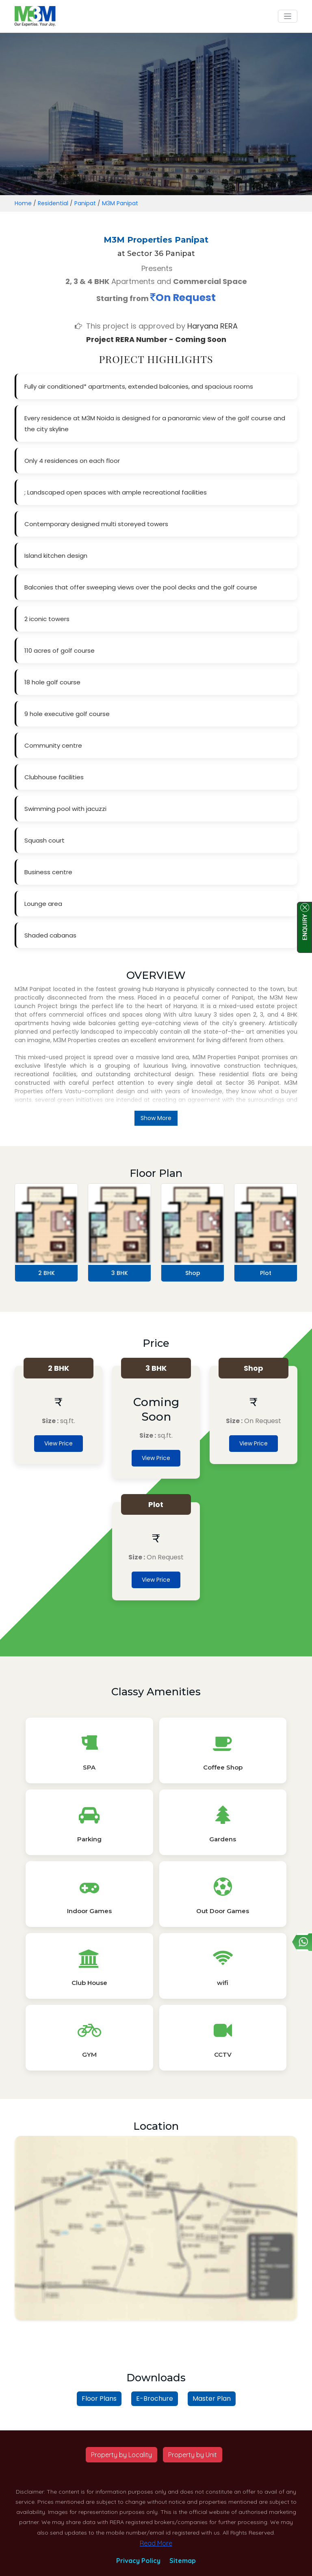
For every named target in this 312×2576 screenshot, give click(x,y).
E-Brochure (154, 2398)
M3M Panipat (120, 203)
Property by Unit (192, 2455)
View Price (58, 1443)
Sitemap (182, 2561)
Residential (53, 203)
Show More (156, 1118)
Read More (156, 2543)
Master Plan (212, 2398)
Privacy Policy (138, 2561)
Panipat (85, 203)
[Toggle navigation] (288, 16)
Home (23, 203)
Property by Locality (121, 2455)
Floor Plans (99, 2398)
